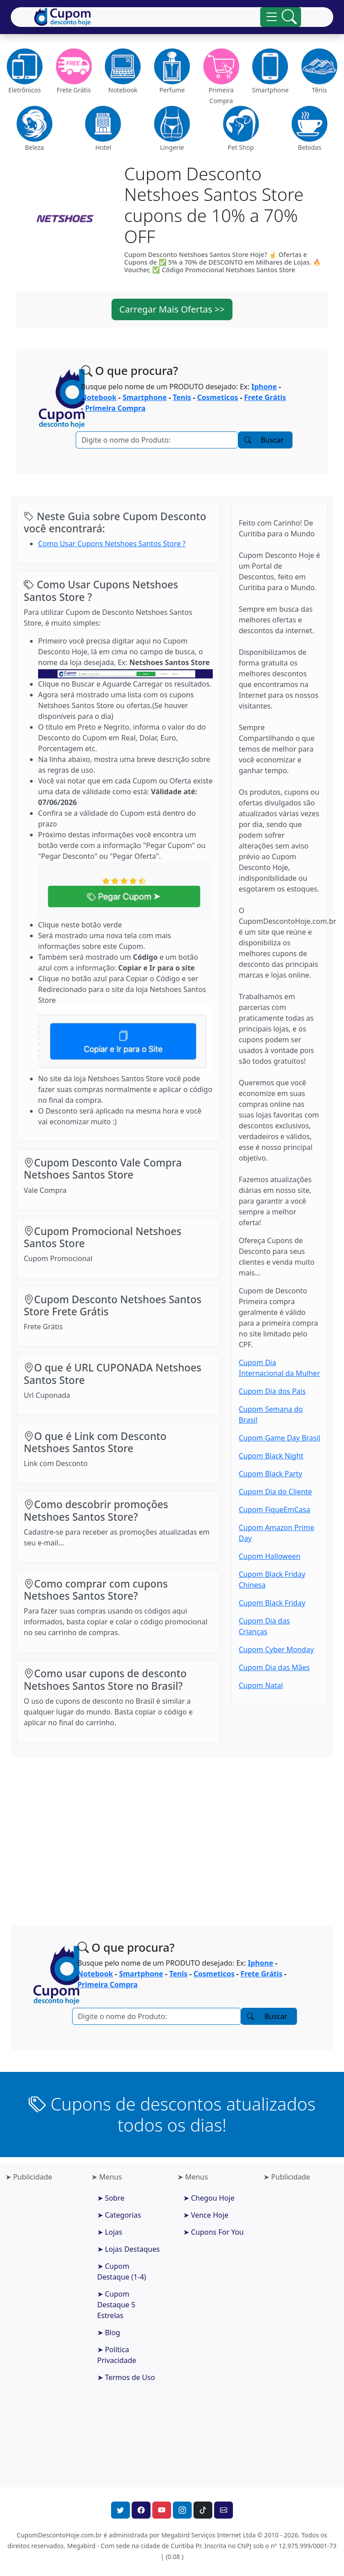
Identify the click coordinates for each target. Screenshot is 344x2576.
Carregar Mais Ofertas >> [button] (172, 309)
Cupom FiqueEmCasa (274, 1509)
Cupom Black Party (270, 1474)
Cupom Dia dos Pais (272, 1391)
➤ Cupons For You (213, 2232)
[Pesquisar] (157, 439)
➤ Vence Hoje (205, 2215)
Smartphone (145, 397)
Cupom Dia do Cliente (275, 1492)
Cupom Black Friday (272, 1603)
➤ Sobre (111, 2198)
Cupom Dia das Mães (274, 1667)
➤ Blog (108, 2332)
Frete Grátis (265, 397)
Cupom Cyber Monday (276, 1649)
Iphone (264, 387)
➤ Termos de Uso (126, 2377)
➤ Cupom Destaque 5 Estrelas (116, 2304)
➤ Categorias (119, 2215)
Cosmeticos (217, 397)
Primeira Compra (115, 408)
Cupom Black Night (271, 1456)
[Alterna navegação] (280, 17)
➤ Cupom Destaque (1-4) (121, 2271)
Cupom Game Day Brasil (279, 1438)
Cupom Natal (261, 1685)
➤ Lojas (109, 2232)
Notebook (99, 397)
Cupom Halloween (270, 1556)
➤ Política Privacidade (116, 2355)
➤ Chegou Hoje (208, 2198)
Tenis (182, 397)
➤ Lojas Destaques (128, 2249)
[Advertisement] (172, 1834)
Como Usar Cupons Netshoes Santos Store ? (112, 543)
